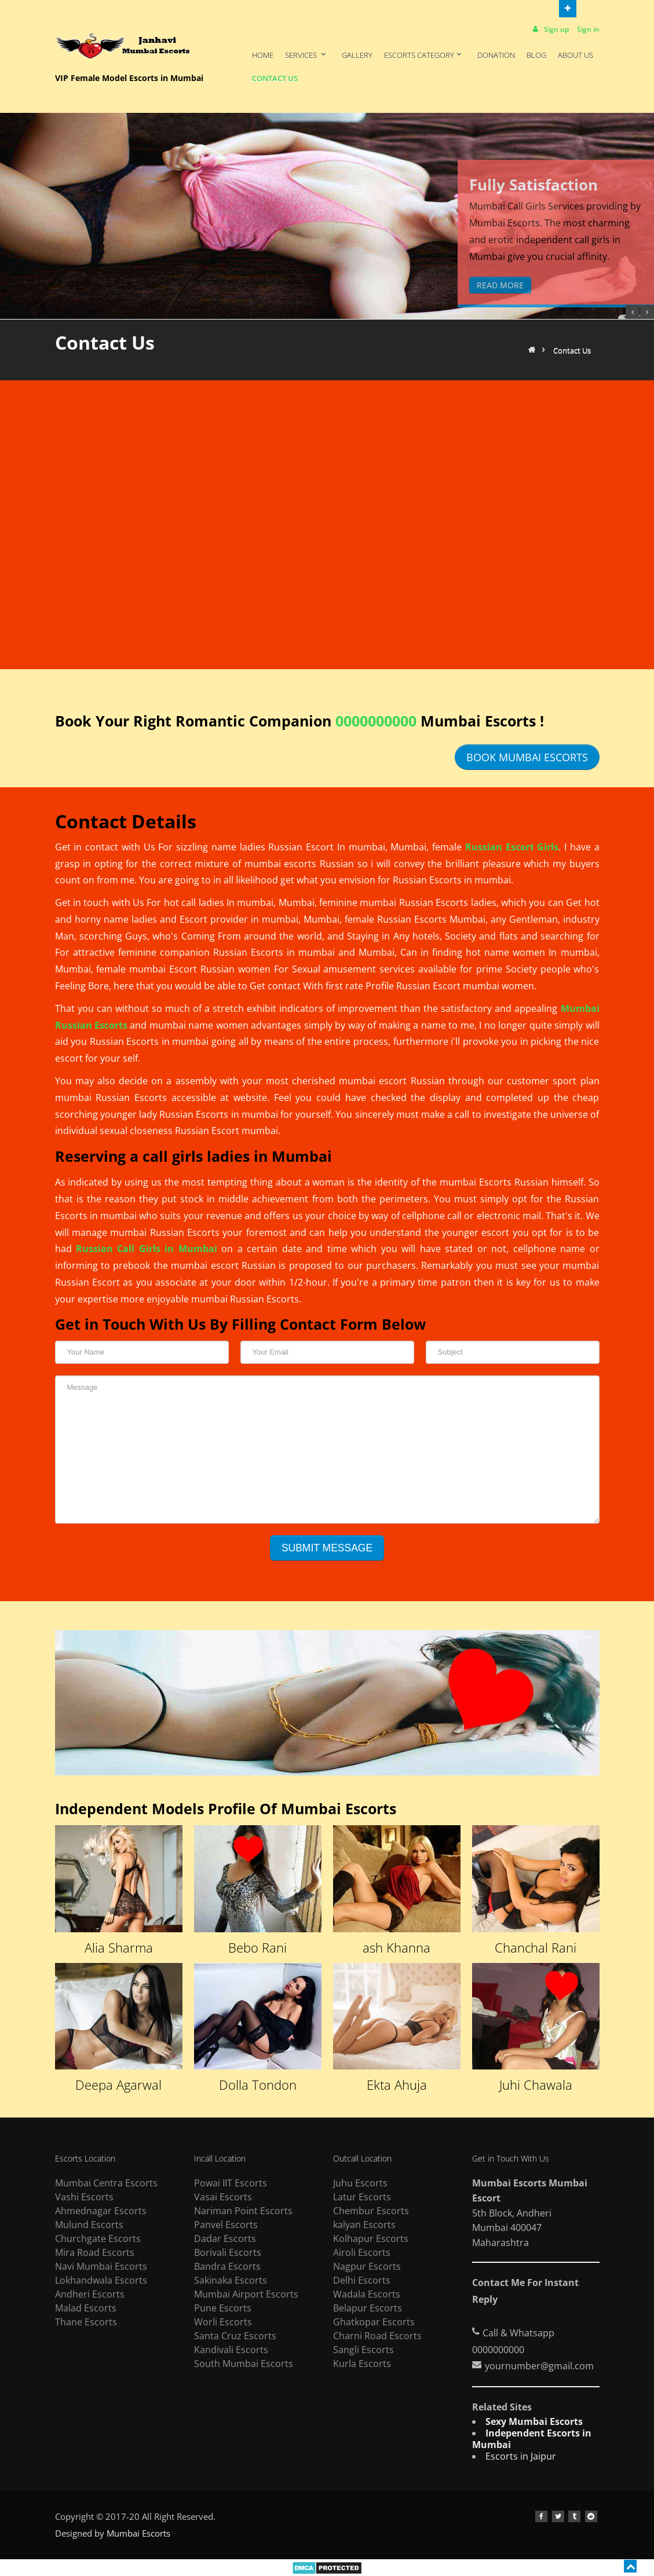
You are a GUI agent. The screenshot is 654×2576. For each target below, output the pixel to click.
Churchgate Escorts (98, 2238)
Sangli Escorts (363, 2349)
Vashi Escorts (84, 2196)
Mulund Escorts (89, 2224)
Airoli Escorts (361, 2252)
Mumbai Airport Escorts (246, 2294)
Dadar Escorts (225, 2238)
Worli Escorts (223, 2322)
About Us (575, 55)
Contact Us (275, 78)
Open (568, 7)
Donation (496, 55)
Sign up (550, 29)
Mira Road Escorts (94, 2252)
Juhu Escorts (360, 2183)
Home (262, 55)
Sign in (588, 29)
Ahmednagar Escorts (101, 2210)
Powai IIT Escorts (230, 2183)
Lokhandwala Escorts (101, 2280)
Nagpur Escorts (367, 2266)
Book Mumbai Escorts (527, 757)
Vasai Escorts (223, 2196)
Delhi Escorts (361, 2280)
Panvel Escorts (226, 2224)
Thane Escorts (86, 2322)
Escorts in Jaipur (520, 2456)
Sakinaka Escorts (230, 2280)
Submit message (327, 1548)
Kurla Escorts (362, 2363)
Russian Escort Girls (512, 847)
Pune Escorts (222, 2308)
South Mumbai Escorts (243, 2363)
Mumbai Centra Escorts (106, 2183)
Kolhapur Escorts (370, 2238)
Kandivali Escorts (231, 2349)
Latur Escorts (362, 2196)
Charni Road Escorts (377, 2335)
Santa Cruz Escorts (235, 2335)
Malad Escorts (85, 2308)
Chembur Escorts (371, 2210)
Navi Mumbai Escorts (101, 2266)
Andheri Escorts (90, 2294)
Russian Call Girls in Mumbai (146, 1248)
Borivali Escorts (227, 2252)
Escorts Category (423, 55)
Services (306, 55)
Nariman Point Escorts (243, 2210)
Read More (500, 285)
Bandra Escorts (227, 2266)
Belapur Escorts (367, 2308)
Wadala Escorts (366, 2294)
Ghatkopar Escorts (374, 2322)
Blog (536, 55)
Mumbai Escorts (138, 2533)
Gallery (357, 55)
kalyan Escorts (364, 2224)
